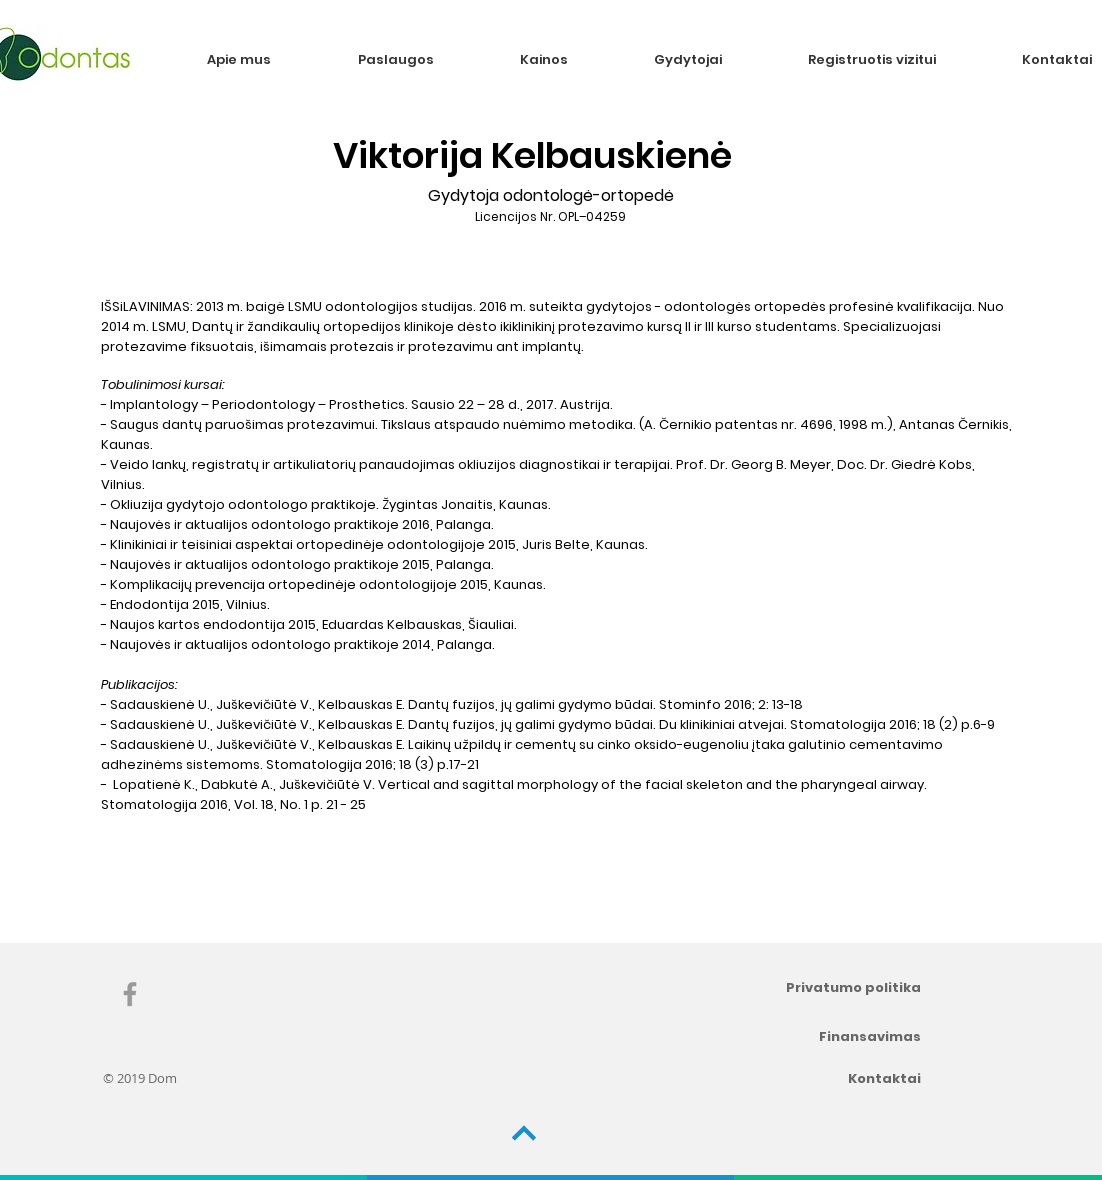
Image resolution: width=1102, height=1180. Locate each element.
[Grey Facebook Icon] (130, 994)
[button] (424, 59)
